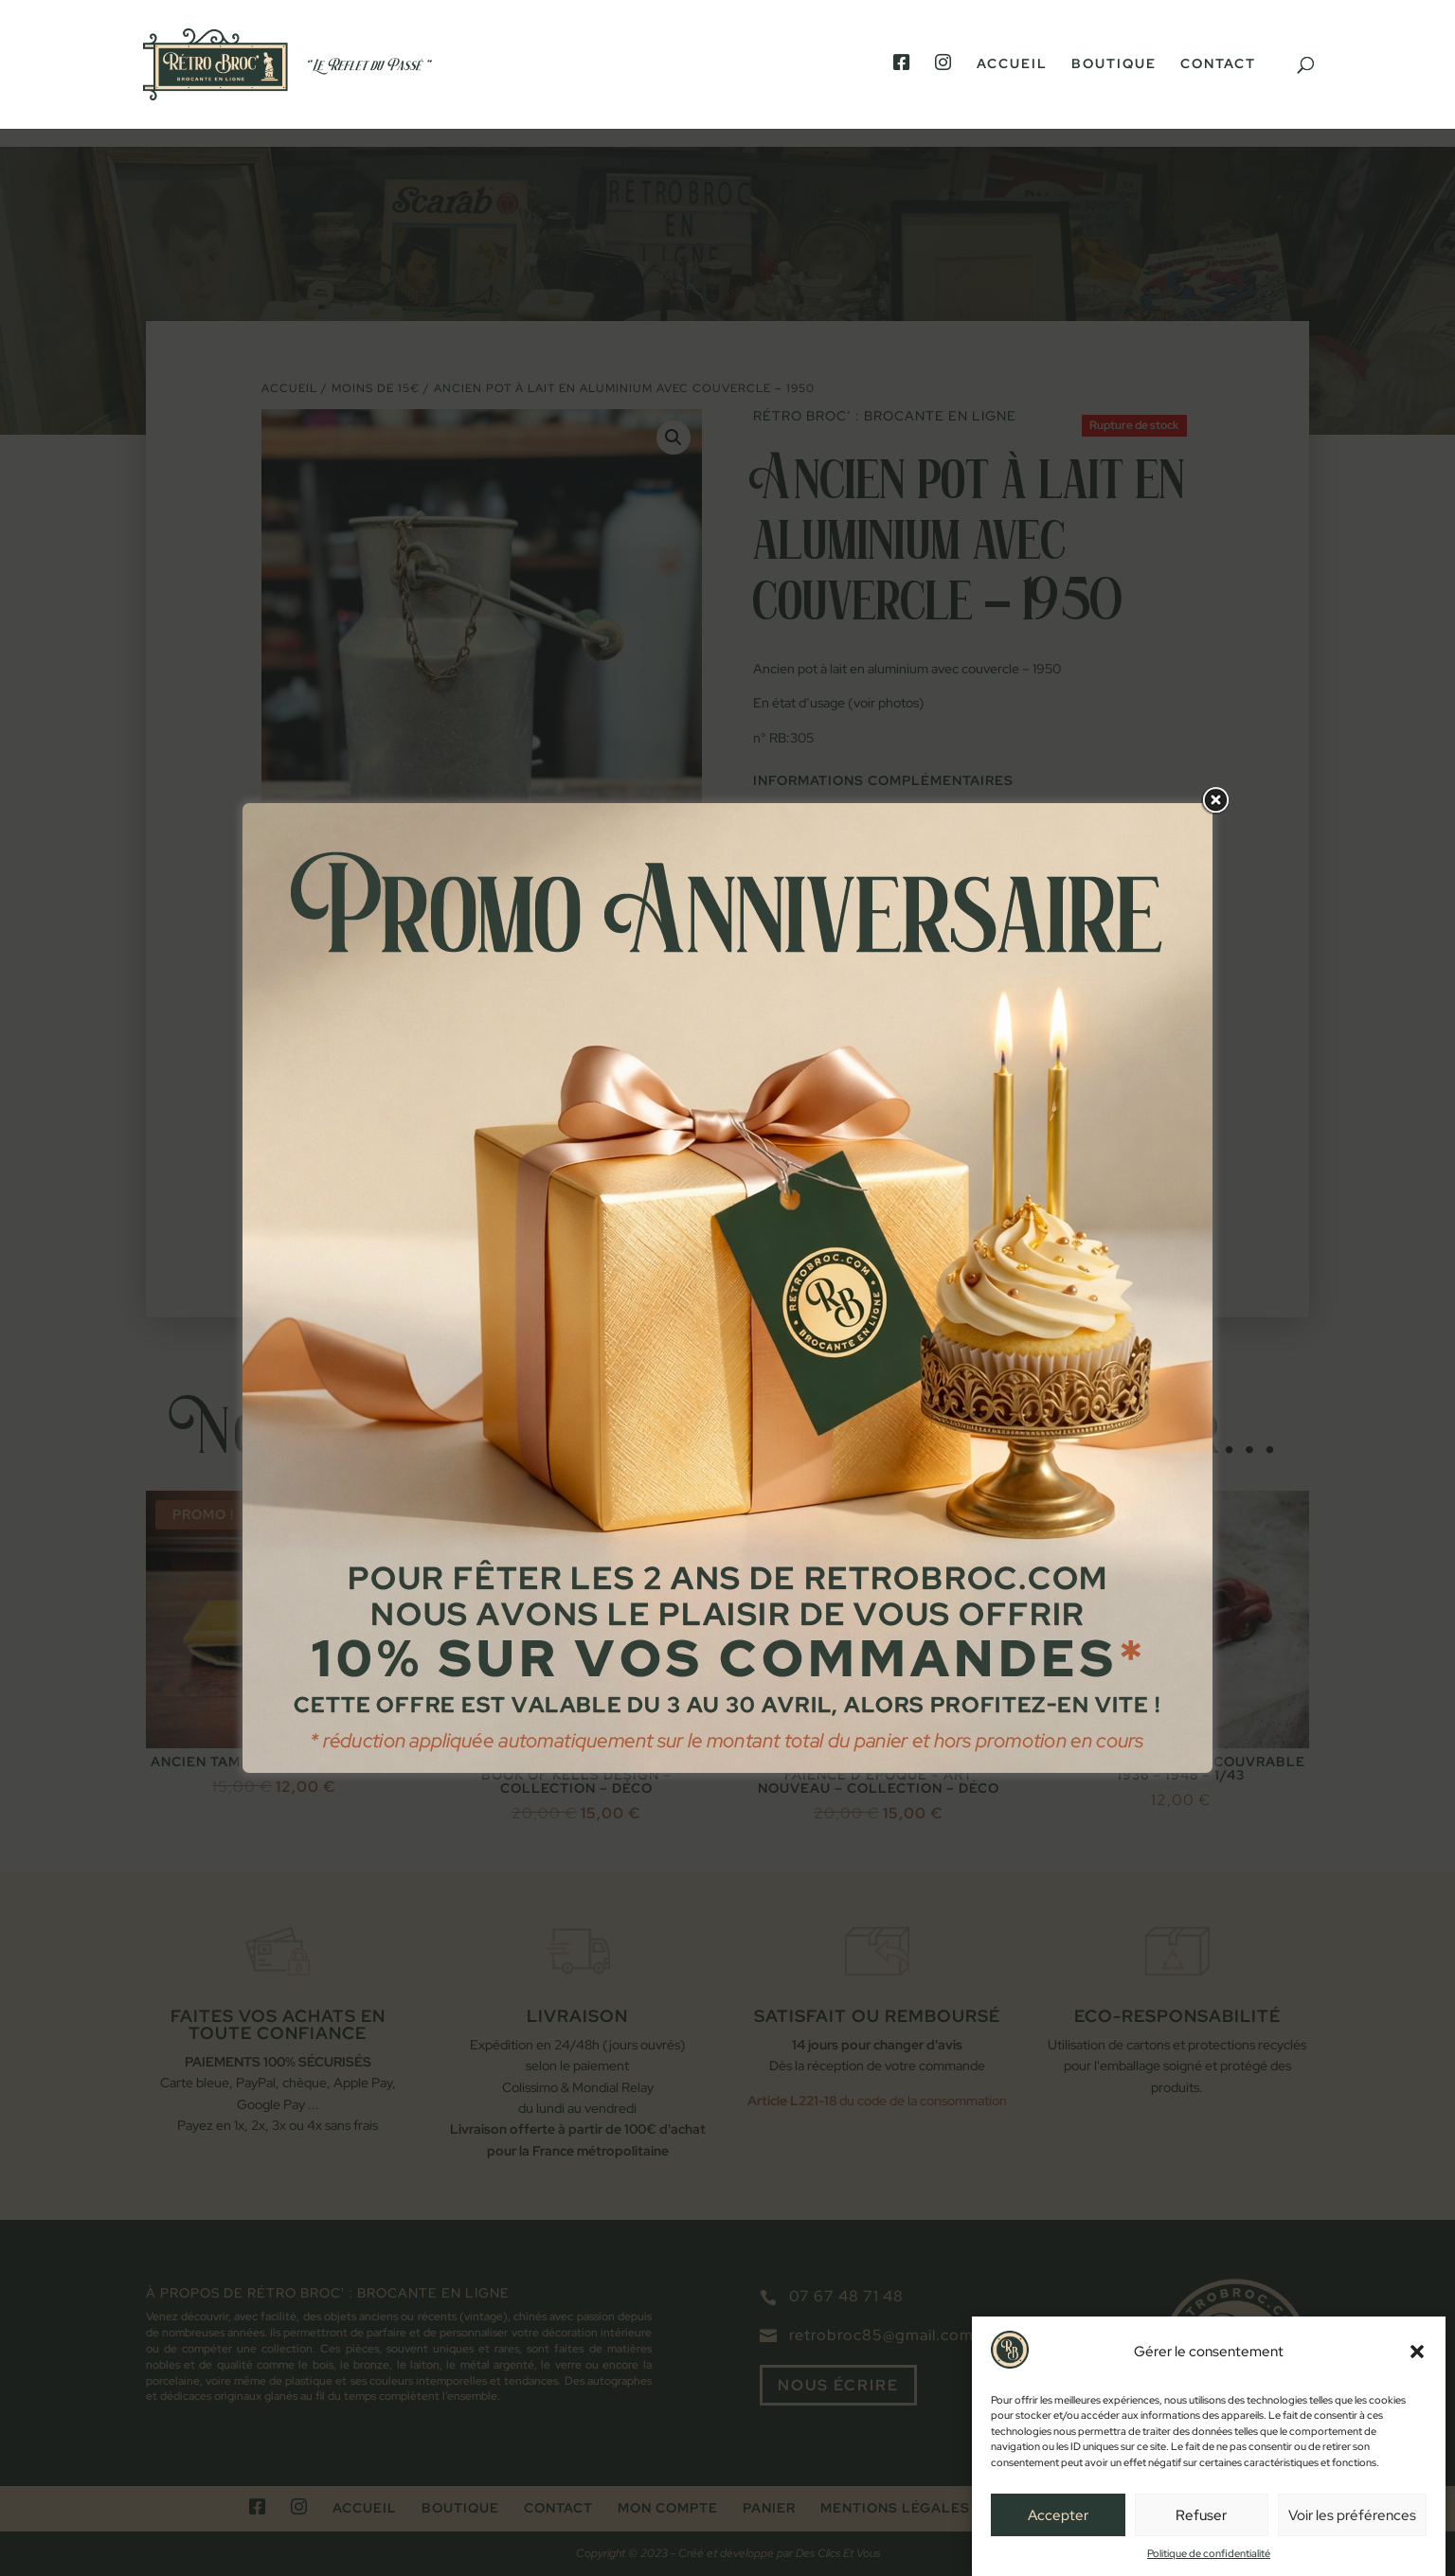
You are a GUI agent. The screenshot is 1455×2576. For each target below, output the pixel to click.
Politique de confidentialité (1208, 2553)
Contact (1218, 64)
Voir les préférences (1352, 2515)
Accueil (1012, 64)
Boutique (1114, 64)
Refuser (1201, 2515)
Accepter (1058, 2515)
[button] (1417, 2351)
